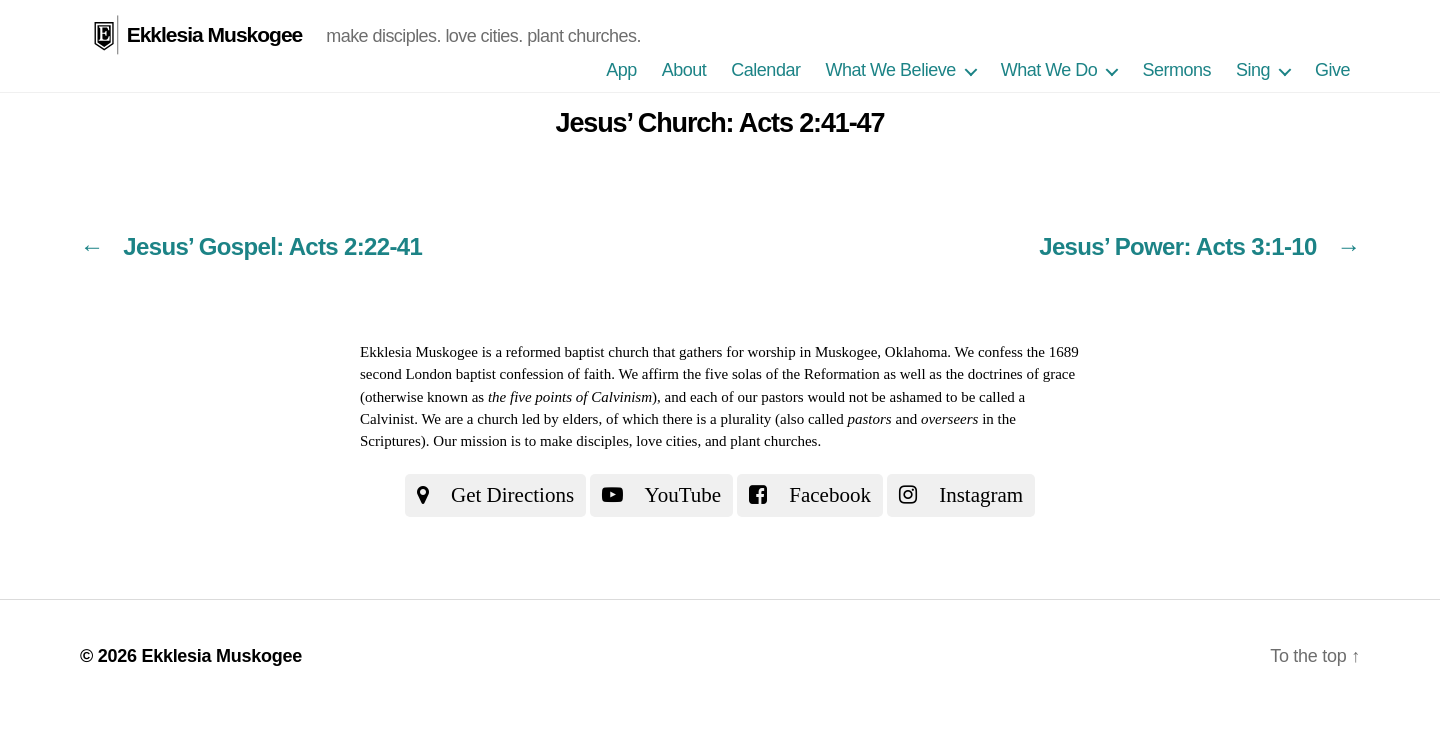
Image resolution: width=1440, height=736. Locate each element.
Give (1332, 70)
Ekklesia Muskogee (215, 34)
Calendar (765, 70)
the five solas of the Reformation (781, 374)
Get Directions (495, 495)
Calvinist (387, 419)
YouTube (661, 495)
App (621, 70)
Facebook (810, 495)
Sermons (1176, 70)
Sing (1253, 70)
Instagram (961, 495)
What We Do (1049, 70)
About (684, 70)
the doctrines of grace (1011, 374)
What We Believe (890, 70)
